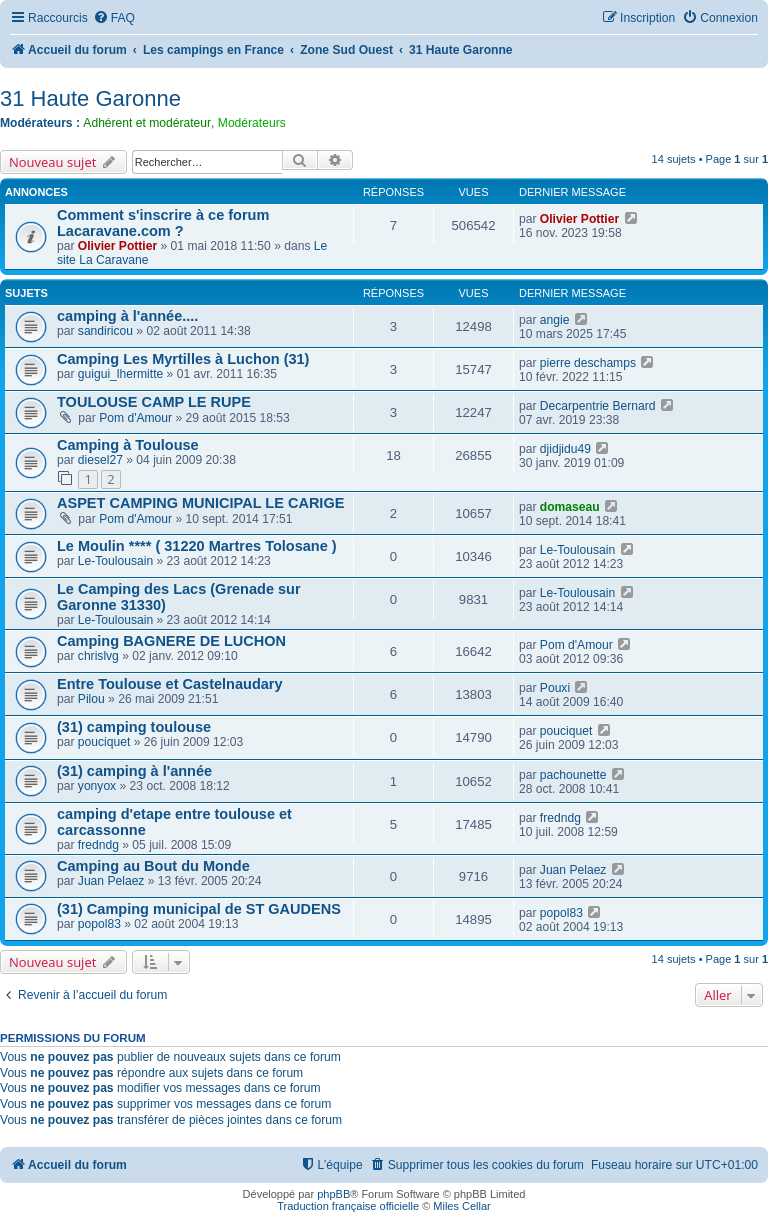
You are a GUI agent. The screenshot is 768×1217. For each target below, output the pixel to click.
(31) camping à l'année (134, 771)
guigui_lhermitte (120, 374)
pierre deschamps (588, 363)
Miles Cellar (461, 1206)
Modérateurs (252, 123)
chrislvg (98, 656)
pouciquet (104, 742)
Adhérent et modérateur (147, 123)
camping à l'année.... (127, 316)
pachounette (573, 775)
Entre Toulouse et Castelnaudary (170, 684)
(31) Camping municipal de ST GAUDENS (199, 909)
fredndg (98, 845)
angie (555, 320)
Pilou (91, 699)
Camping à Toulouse (128, 445)
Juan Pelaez (111, 881)
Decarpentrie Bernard (598, 406)
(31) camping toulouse (134, 727)
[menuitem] (114, 18)
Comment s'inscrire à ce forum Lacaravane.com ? (163, 223)
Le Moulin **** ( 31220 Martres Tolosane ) (197, 546)
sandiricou (105, 331)
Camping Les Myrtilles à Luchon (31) (183, 359)
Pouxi (555, 688)
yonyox (97, 786)
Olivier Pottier (117, 246)
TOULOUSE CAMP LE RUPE (154, 402)
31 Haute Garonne (90, 98)
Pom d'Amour (135, 418)
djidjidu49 (565, 449)
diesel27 (100, 460)
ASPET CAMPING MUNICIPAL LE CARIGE (200, 503)
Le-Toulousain (115, 561)
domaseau (570, 507)
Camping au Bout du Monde (153, 866)
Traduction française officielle (348, 1206)
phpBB (333, 1194)
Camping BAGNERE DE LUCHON (171, 641)
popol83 (99, 924)
